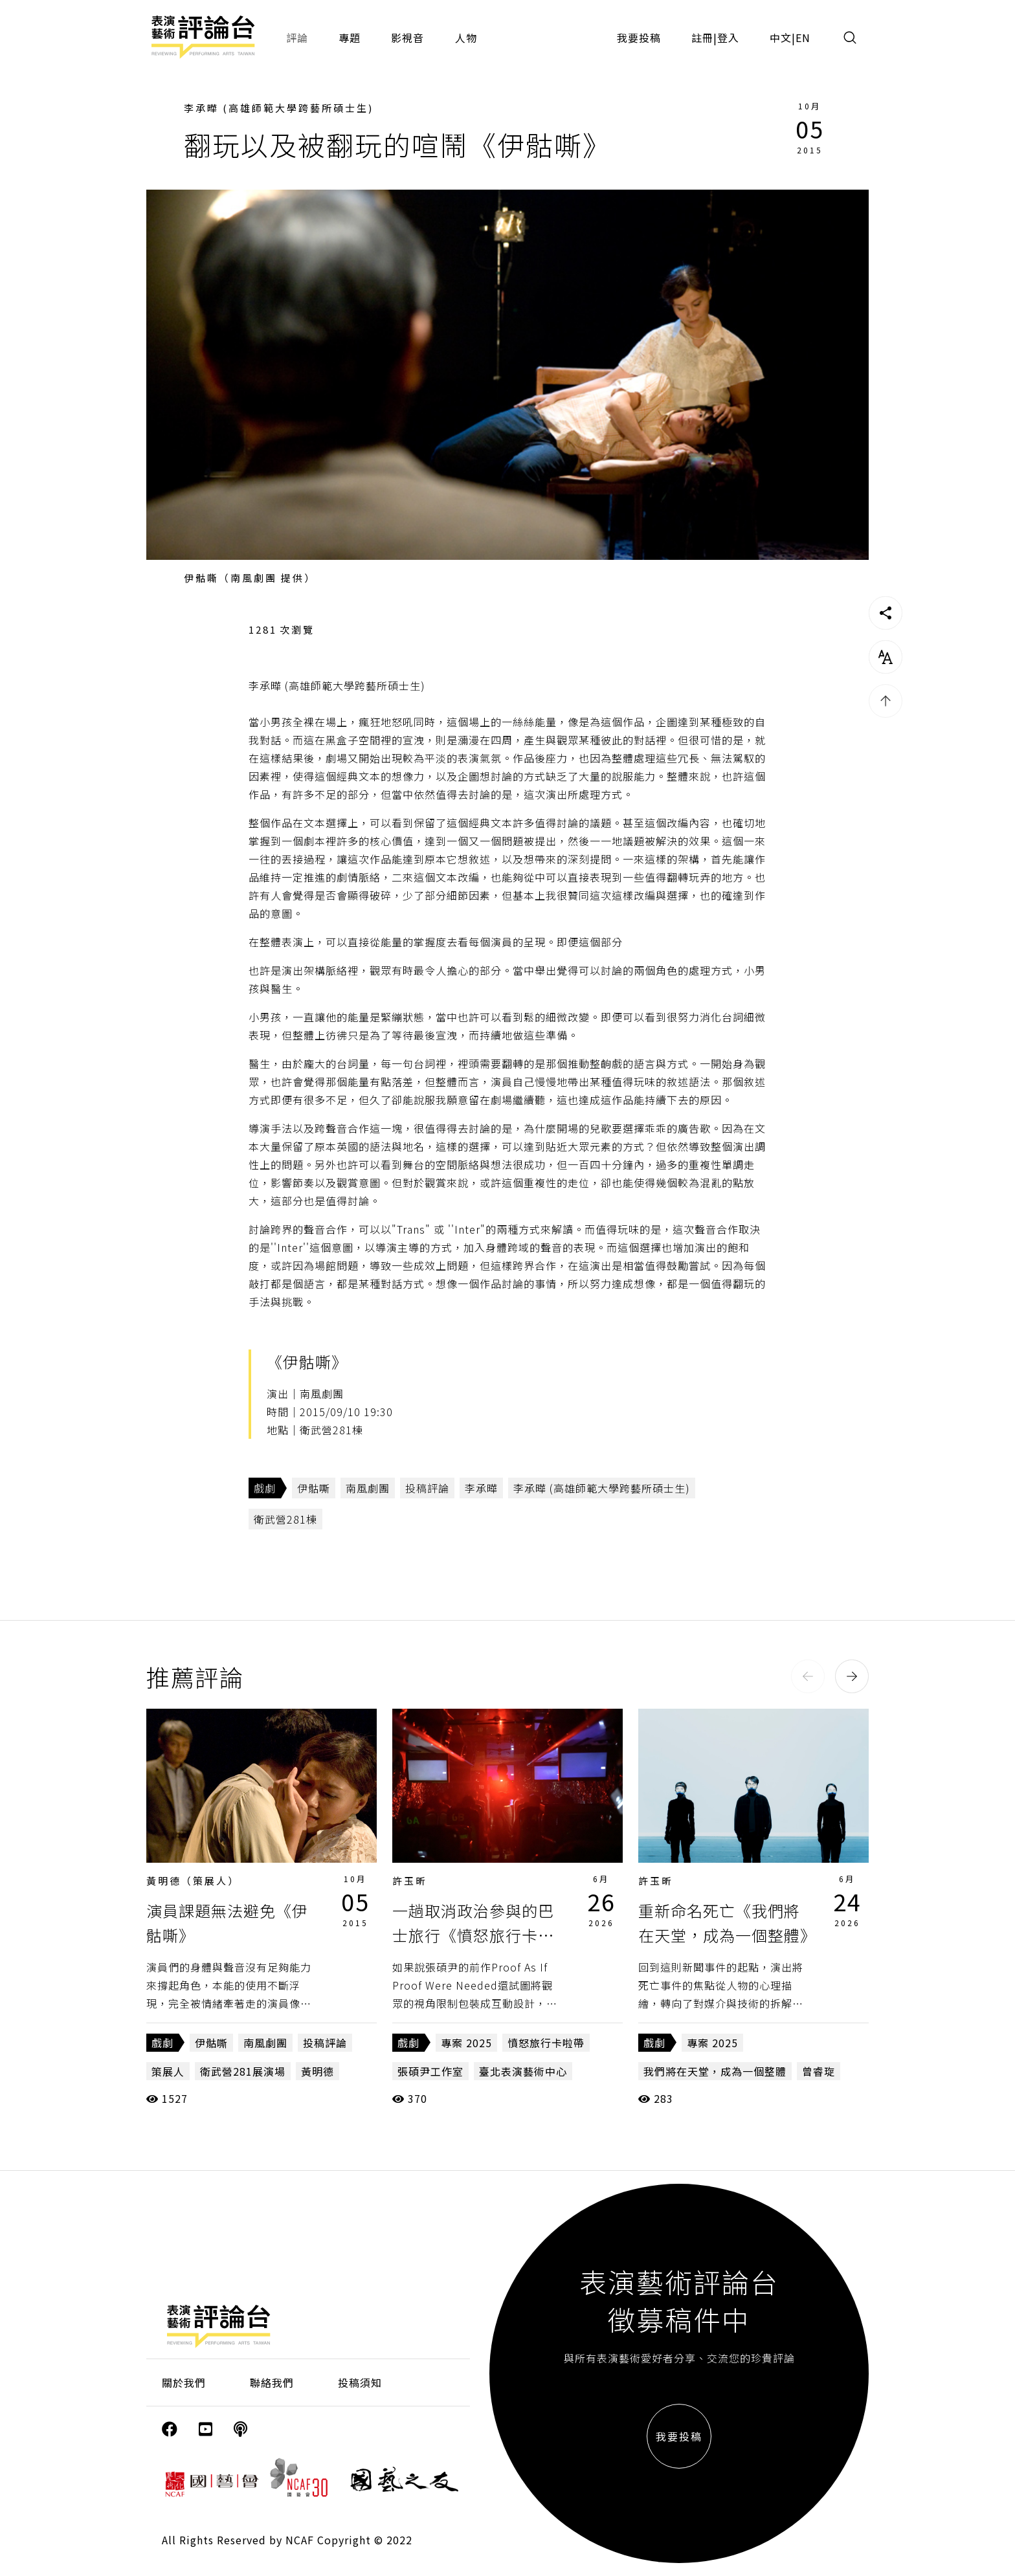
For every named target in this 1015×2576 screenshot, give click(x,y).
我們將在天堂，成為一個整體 (714, 2071)
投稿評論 (427, 1488)
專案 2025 (466, 2042)
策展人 (167, 2071)
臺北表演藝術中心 (523, 2071)
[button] (808, 1676)
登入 (728, 37)
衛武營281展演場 (242, 2071)
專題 (350, 37)
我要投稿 (639, 37)
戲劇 (265, 1488)
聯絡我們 (272, 2382)
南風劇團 (368, 1488)
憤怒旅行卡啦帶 (546, 2042)
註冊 (702, 37)
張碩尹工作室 (430, 2071)
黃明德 (317, 2071)
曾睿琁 (818, 2071)
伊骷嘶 (313, 1488)
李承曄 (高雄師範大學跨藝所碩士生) (279, 108)
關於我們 (184, 2382)
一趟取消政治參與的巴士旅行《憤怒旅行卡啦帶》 (473, 1935)
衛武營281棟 (285, 1519)
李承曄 (481, 1488)
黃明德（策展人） (193, 1880)
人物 (466, 37)
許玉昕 (409, 1880)
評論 (297, 37)
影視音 (407, 37)
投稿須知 (360, 2382)
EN (803, 37)
